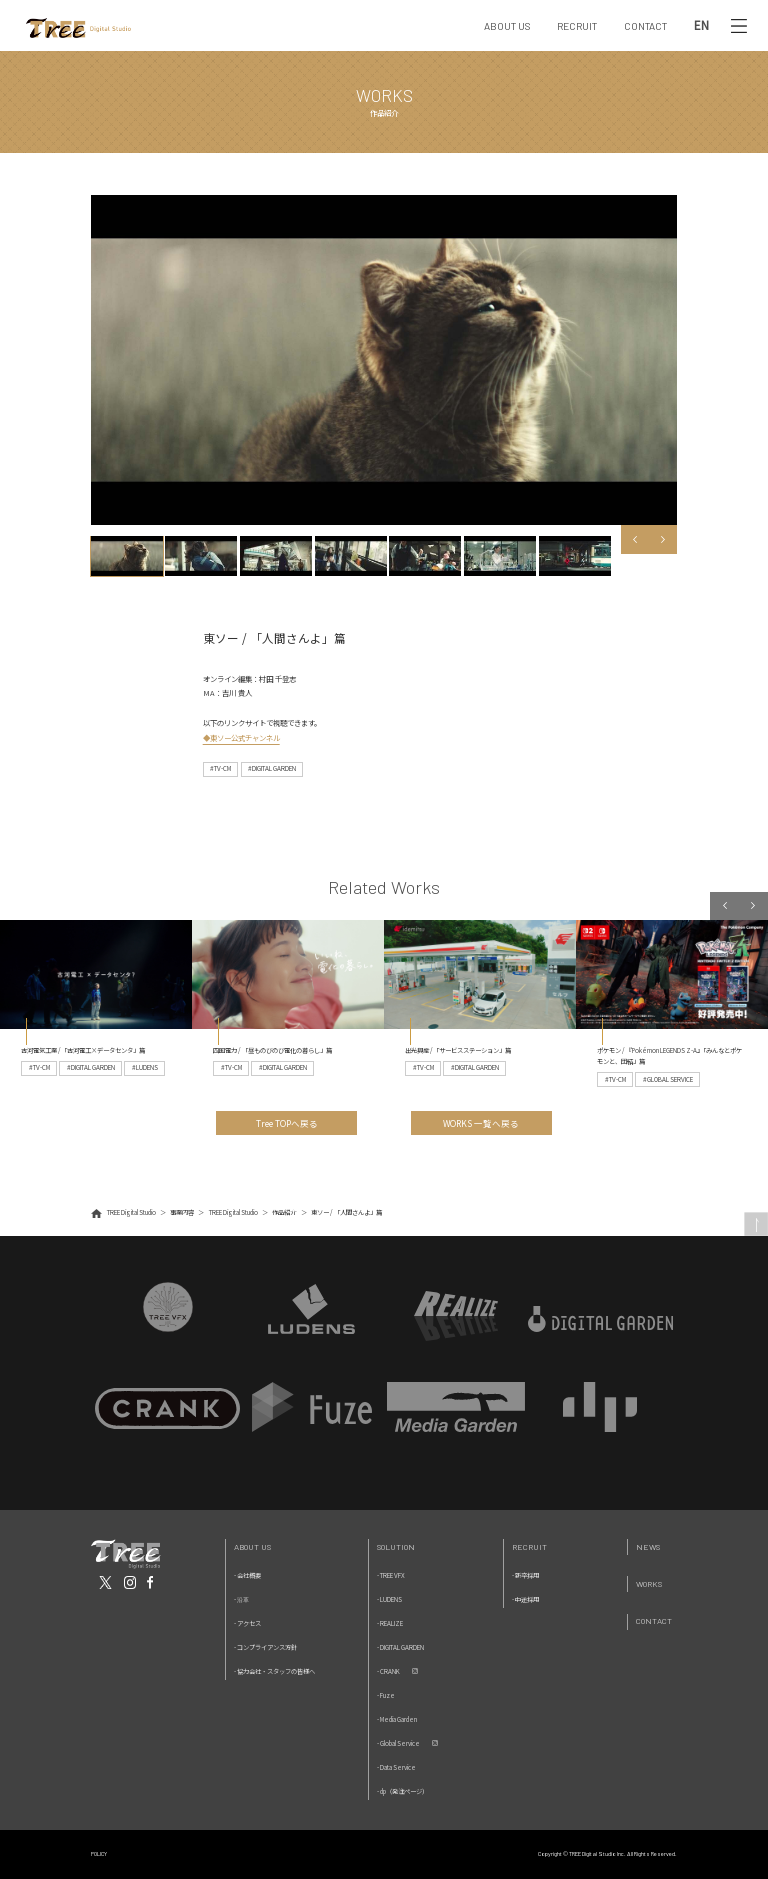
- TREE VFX (391, 1575)
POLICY (99, 1853)
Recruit (529, 1546)
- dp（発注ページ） (402, 1791)
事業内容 (182, 1212)
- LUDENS (389, 1599)
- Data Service (396, 1767)
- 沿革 (241, 1599)
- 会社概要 (247, 1575)
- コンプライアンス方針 (265, 1647)
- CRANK (388, 1671)
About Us (252, 1546)
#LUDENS (145, 1067)
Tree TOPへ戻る (287, 1123)
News (648, 1546)
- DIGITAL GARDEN (400, 1647)
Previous (635, 539)
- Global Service (398, 1743)
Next (663, 539)
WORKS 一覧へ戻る (481, 1123)
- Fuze (386, 1695)
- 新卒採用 (525, 1575)
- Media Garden (397, 1719)
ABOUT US (507, 26)
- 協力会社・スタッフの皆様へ (274, 1671)
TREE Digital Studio (131, 1212)
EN (701, 25)
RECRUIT (577, 26)
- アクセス (247, 1623)
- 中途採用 (525, 1599)
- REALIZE (390, 1623)
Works (649, 1583)
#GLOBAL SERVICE (668, 1079)
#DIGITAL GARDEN (272, 768)
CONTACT (645, 26)
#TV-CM (220, 768)
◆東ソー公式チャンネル (241, 737)
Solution (396, 1546)
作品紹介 (284, 1212)
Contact (654, 1620)
